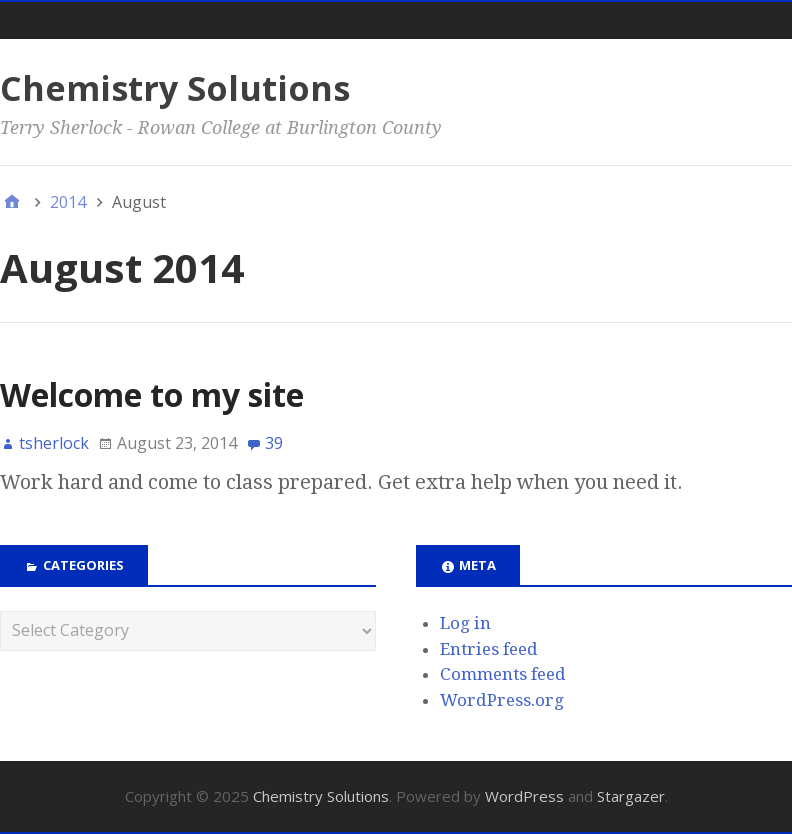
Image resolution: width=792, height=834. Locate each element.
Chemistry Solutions (175, 88)
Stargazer (631, 796)
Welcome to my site (152, 394)
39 (274, 443)
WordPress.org (502, 700)
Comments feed (503, 674)
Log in (465, 623)
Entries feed (489, 649)
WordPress (524, 796)
